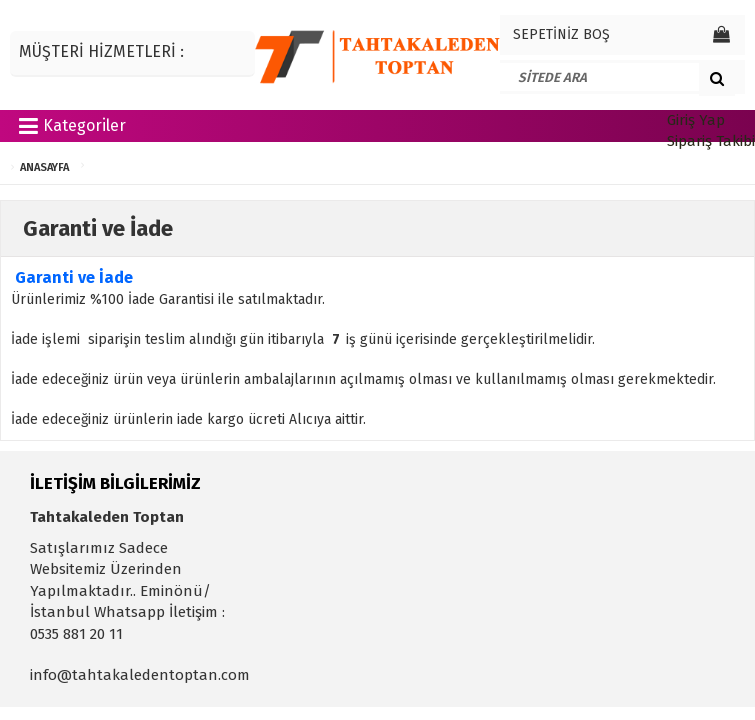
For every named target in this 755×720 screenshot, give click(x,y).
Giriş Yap (696, 120)
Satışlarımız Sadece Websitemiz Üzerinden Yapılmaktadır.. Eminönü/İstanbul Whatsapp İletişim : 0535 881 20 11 (127, 591)
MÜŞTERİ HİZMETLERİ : (101, 51)
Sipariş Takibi (711, 141)
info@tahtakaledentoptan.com (140, 675)
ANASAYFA (44, 167)
